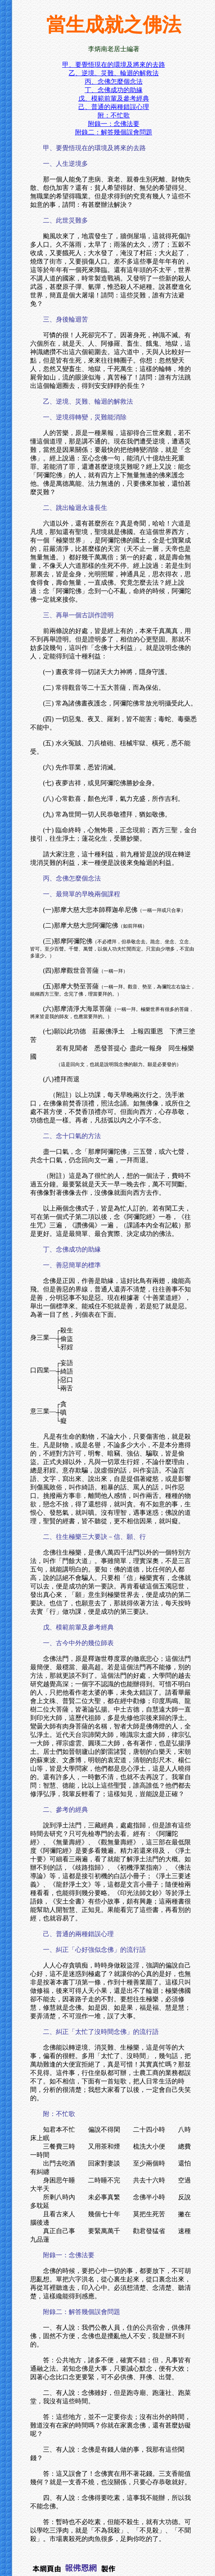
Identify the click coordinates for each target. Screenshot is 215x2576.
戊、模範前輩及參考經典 (113, 98)
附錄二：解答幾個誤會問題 (113, 132)
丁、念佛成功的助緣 (114, 90)
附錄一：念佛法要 (113, 123)
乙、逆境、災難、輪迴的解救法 (114, 73)
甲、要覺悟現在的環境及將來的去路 (113, 64)
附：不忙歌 (114, 115)
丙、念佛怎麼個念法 (114, 81)
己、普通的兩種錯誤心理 (113, 106)
